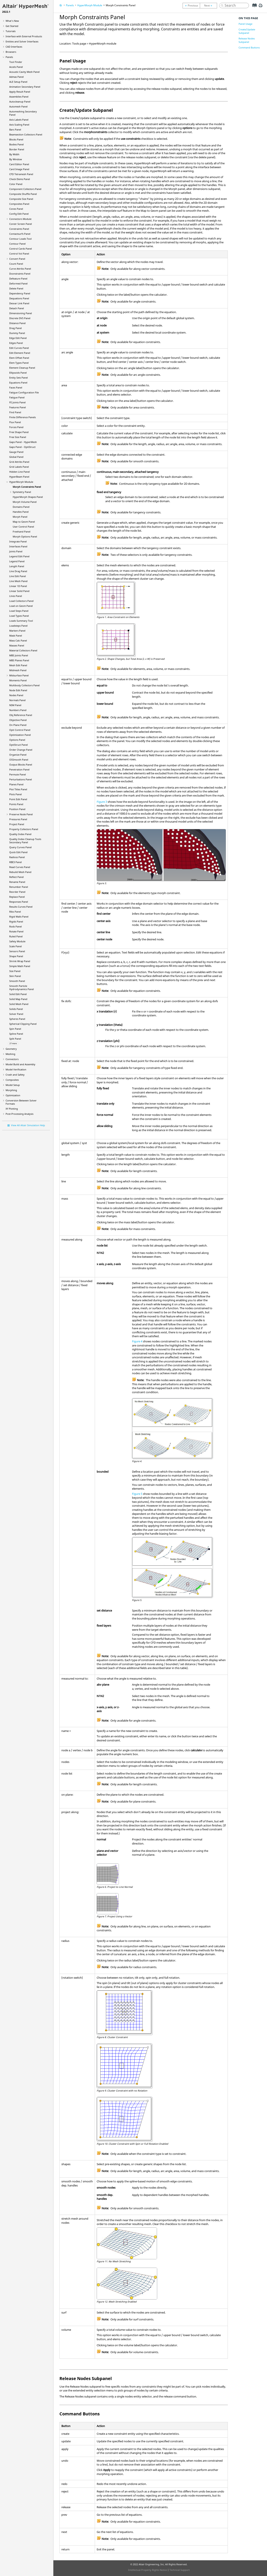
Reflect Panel (16, 877)
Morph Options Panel (25, 536)
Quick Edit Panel (18, 852)
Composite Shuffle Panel (23, 194)
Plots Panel (15, 794)
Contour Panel (17, 243)
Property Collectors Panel (23, 829)
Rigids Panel (16, 921)
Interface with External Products (24, 36)
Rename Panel (17, 882)
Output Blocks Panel (20, 764)
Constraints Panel (19, 228)
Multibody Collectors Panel (24, 685)
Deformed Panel (18, 283)
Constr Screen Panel (20, 223)
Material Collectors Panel (23, 650)
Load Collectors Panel (21, 600)
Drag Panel (15, 328)
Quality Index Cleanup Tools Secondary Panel (25, 840)
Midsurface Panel (19, 675)
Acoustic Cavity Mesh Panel (24, 71)
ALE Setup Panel (18, 81)
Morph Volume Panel (25, 501)
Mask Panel (15, 635)
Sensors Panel (17, 951)
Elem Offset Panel (19, 357)
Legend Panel (17, 561)
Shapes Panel (28, 496)
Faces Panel (15, 387)
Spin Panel (15, 1028)
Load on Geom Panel (21, 605)
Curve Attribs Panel (20, 268)
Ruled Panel (16, 936)
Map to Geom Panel (24, 521)
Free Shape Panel (19, 432)
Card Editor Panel (19, 164)
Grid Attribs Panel (19, 461)
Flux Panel (15, 422)
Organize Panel (17, 754)
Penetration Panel (19, 769)
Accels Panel (16, 66)
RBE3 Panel (15, 862)
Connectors (12, 1059)
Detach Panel (16, 308)
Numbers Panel (17, 710)
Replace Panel (17, 896)
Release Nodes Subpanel (247, 40)
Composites (12, 1079)
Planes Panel (16, 784)
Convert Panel (17, 258)
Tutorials (11, 31)
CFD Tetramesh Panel (21, 174)
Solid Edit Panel (18, 994)
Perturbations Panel (20, 779)
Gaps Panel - (23, 442)
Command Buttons (249, 47)
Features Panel (17, 407)
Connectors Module (20, 218)
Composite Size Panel (21, 198)
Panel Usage (245, 23)
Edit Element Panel (19, 352)
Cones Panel (16, 208)
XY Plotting (12, 1108)
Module (21, 481)
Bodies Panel (16, 144)
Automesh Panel (18, 106)
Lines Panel (15, 596)
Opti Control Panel (19, 729)
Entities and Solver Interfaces (22, 41)
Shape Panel (16, 956)
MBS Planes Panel (19, 660)
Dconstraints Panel (19, 273)
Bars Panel (15, 129)
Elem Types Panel (19, 362)
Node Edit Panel (18, 690)
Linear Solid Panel (19, 591)
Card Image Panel (19, 169)
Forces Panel (16, 427)
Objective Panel (18, 720)
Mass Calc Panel (18, 640)
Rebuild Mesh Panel (20, 872)
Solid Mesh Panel (18, 1004)
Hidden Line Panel (19, 471)
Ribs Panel (15, 911)
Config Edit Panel (19, 213)
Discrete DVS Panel (19, 318)
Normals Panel (17, 700)
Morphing (11, 1090)
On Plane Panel (17, 725)
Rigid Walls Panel (18, 916)
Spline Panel (16, 1033)
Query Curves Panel (20, 847)
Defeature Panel (18, 278)
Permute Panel (17, 774)
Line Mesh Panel (18, 581)
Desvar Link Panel (19, 303)
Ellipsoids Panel (18, 372)
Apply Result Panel (19, 91)
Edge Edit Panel (18, 338)
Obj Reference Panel (20, 715)
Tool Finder (15, 62)
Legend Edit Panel (19, 556)
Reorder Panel (17, 891)
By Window (15, 159)
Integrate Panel (18, 541)
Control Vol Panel (19, 253)
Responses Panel (18, 901)
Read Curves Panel (19, 867)
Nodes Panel (16, 695)
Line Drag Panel (18, 571)
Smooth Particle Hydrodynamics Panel (21, 987)
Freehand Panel (21, 531)
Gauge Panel (16, 451)
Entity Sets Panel (18, 377)
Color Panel (15, 184)
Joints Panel (15, 551)
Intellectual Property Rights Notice (147, 2569)
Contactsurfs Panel (19, 233)
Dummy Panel (17, 333)
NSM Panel (15, 705)
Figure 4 (137, 1341)
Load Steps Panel (18, 610)
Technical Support (179, 2569)
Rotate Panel (16, 931)
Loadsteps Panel (18, 625)
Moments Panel (18, 680)
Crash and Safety (15, 1074)
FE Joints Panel (17, 402)
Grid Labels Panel (19, 466)
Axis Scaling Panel (19, 124)
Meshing (10, 1054)
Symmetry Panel (22, 492)
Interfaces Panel (18, 546)
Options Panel (17, 739)
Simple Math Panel (19, 966)
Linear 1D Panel (18, 586)
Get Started (12, 26)
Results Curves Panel (21, 906)
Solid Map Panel (18, 999)
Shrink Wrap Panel (19, 961)
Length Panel (16, 566)
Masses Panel (16, 645)
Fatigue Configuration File (24, 392)
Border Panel (16, 149)
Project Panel (16, 824)
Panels (9, 57)
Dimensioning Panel (20, 313)
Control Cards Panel (20, 248)
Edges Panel (16, 343)
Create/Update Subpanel (247, 31)
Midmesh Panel (17, 670)
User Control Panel (23, 526)
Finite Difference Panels (22, 417)
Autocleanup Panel (19, 101)
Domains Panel (21, 506)
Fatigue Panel (17, 397)
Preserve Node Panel (21, 814)
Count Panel (16, 263)
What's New (12, 20)
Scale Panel (15, 946)
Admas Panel (16, 76)
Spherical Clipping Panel (23, 1023)
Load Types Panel (19, 615)
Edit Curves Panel (19, 347)
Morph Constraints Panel (27, 486)
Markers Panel (17, 630)
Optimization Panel (20, 734)
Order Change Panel (20, 749)
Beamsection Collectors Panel (25, 134)
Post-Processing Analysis (19, 1113)
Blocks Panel (16, 139)
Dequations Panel (19, 298)
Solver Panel (16, 1013)
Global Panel (16, 456)
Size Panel (14, 971)
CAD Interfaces (14, 46)
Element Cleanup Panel (22, 367)
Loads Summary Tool (21, 620)
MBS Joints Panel (18, 655)
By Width (14, 154)
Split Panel (15, 1038)
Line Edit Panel (17, 576)
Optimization (13, 1095)
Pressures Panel (18, 819)
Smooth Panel (17, 981)
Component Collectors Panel (25, 189)
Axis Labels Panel (18, 119)
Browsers (11, 51)
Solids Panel (16, 1009)
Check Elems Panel (19, 179)
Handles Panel (21, 511)
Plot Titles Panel (18, 789)
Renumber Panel (18, 886)
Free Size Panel (17, 437)
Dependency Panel (19, 293)
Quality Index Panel (20, 834)
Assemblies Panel (18, 96)
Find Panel (15, 412)
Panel (19, 476)
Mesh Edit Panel (18, 665)
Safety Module (17, 941)
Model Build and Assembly (20, 1064)
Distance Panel (17, 323)
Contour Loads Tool (20, 238)
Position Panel (17, 809)
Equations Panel (18, 382)
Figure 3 (102, 802)
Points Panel (16, 804)
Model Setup (13, 1085)
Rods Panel (15, 926)
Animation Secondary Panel (24, 86)
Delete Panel (16, 288)
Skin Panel (15, 976)
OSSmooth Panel (18, 759)
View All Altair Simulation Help (28, 1125)
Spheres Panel (17, 1018)
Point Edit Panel (18, 799)
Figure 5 (137, 1494)
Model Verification (16, 1069)
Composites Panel (19, 203)
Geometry (11, 1048)
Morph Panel (20, 516)
